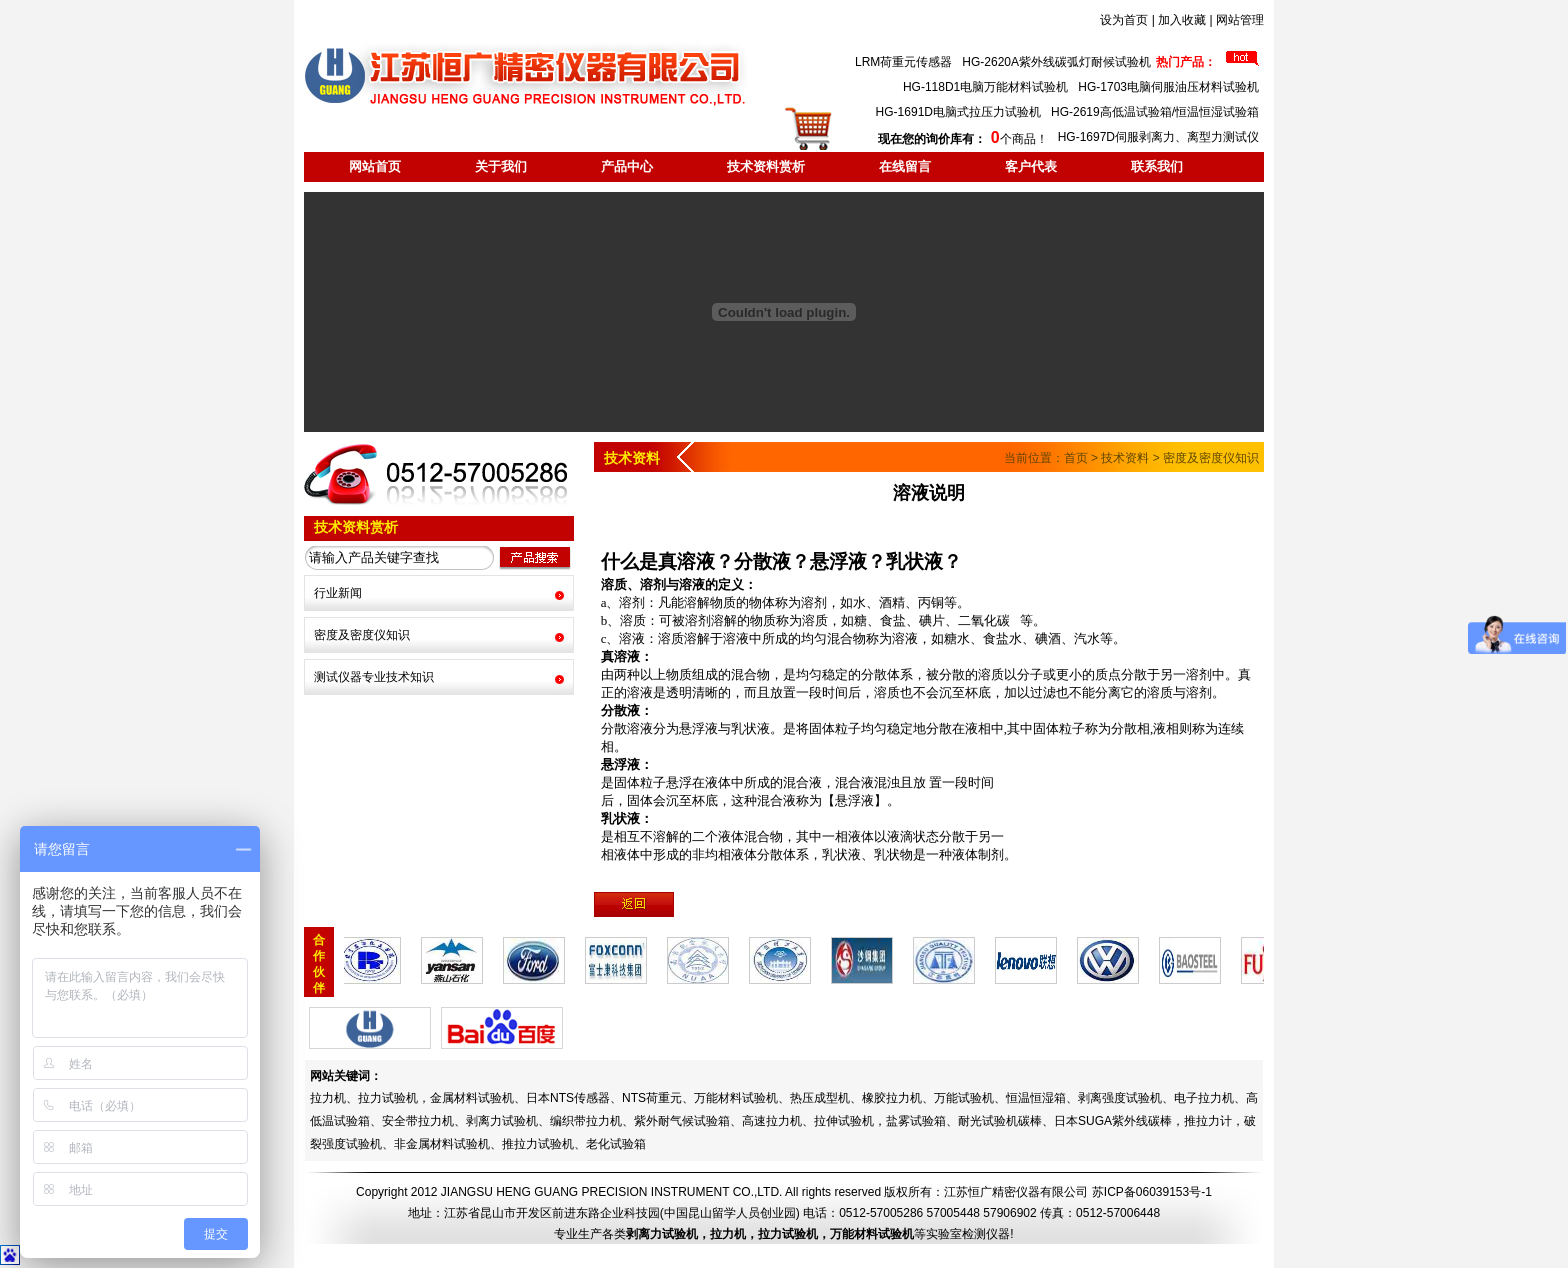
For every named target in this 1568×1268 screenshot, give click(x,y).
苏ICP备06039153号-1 (1152, 1192)
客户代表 (1031, 166)
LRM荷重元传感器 (903, 62)
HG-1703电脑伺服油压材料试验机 (1168, 87)
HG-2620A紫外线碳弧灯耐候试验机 (1056, 62)
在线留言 (905, 166)
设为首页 (1124, 20)
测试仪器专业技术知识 (374, 677)
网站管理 (1240, 20)
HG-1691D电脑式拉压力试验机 (958, 112)
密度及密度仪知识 (362, 635)
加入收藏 (1182, 20)
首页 (1076, 458)
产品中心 (627, 166)
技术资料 (1125, 458)
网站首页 (375, 166)
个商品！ (962, 139)
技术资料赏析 (766, 166)
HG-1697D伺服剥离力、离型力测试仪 (1158, 137)
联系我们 (1157, 166)
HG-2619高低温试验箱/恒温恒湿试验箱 (1155, 112)
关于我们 (501, 166)
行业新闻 (338, 593)
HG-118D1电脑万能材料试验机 (985, 87)
